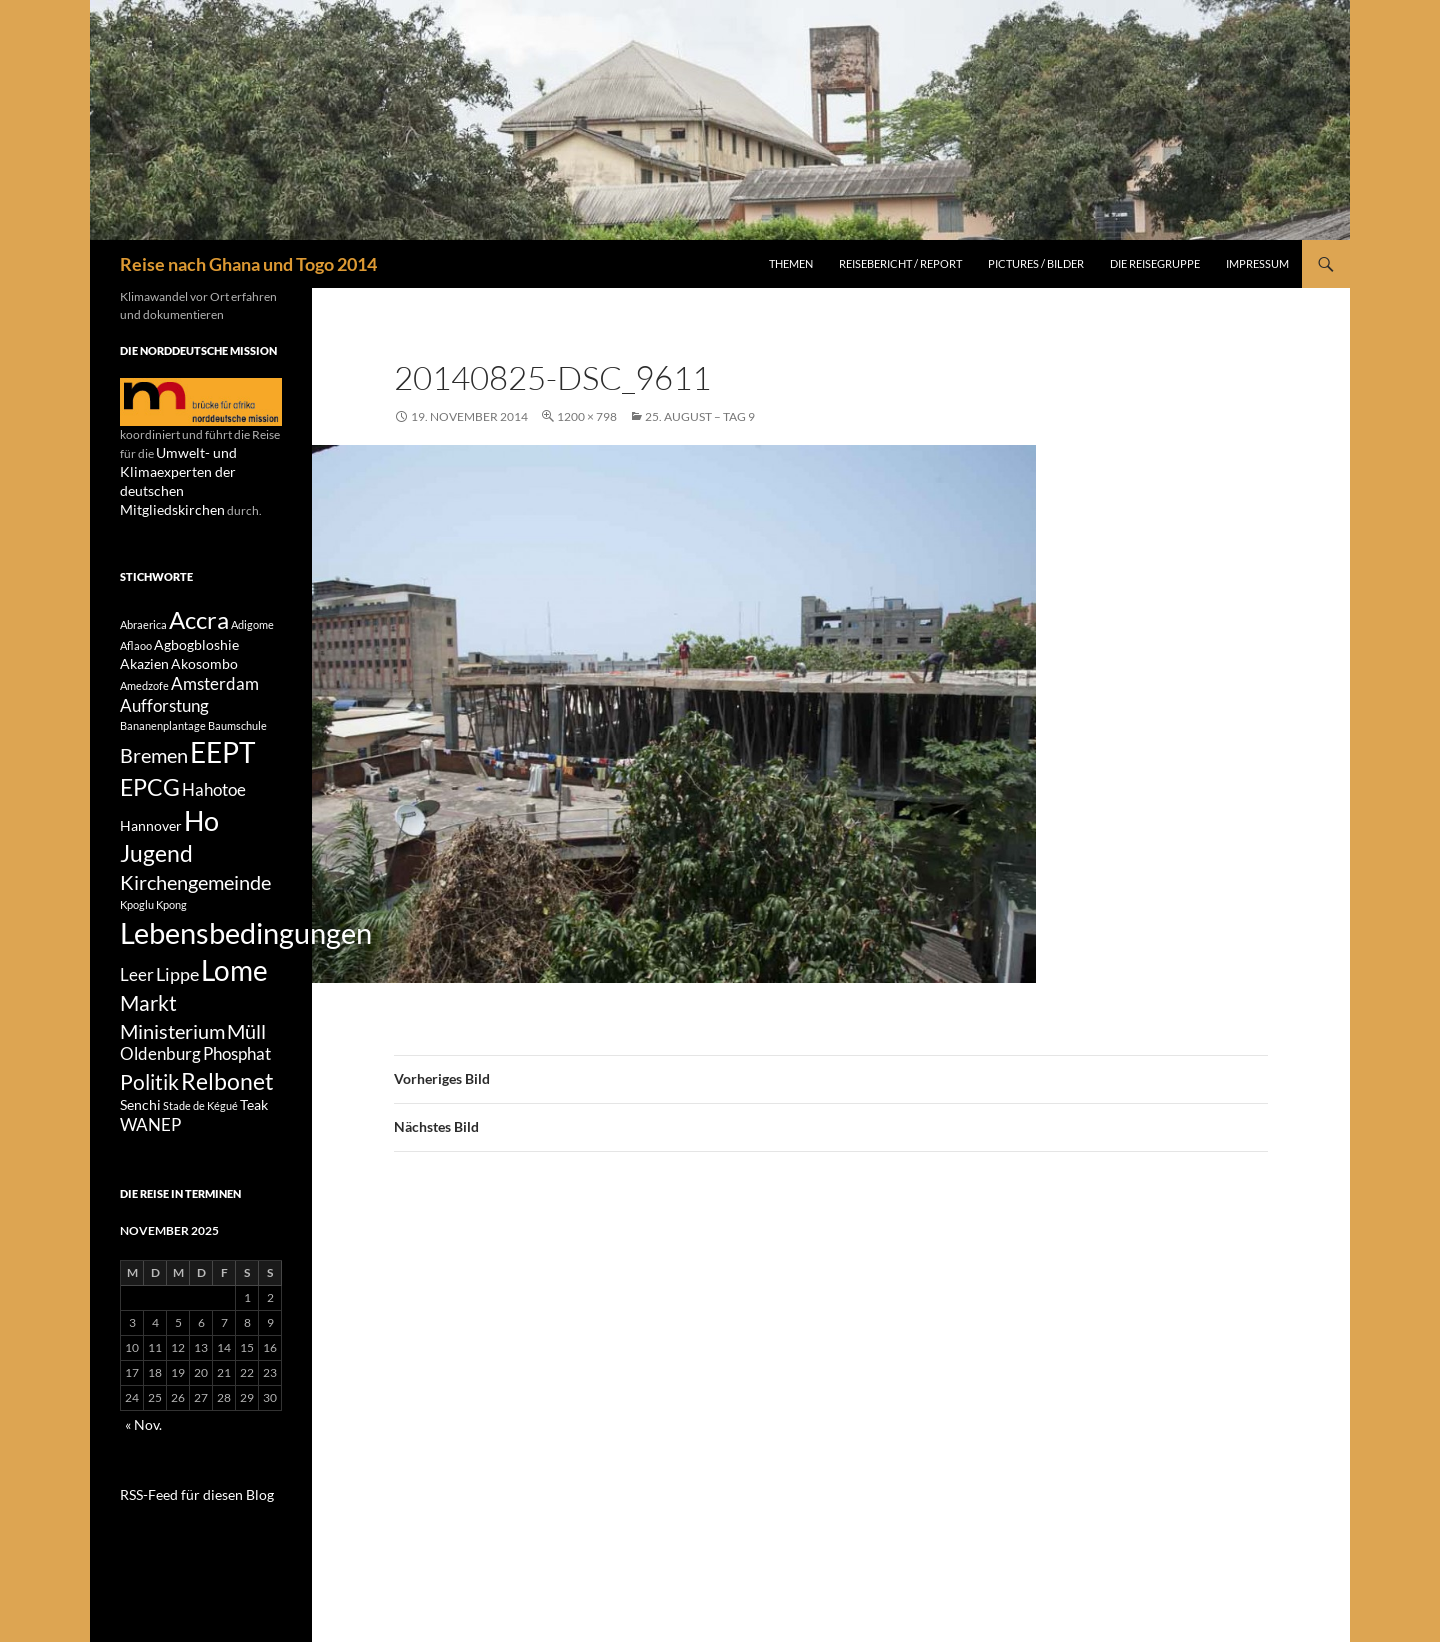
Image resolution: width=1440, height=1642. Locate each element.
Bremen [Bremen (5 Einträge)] (154, 751)
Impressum (1257, 263)
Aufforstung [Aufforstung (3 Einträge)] (164, 698)
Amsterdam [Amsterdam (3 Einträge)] (215, 673)
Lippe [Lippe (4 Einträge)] (177, 998)
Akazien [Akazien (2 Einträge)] (144, 650)
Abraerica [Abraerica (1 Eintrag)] (143, 604)
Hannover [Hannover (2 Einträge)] (151, 829)
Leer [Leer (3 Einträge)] (137, 999)
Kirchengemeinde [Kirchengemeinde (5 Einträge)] (195, 896)
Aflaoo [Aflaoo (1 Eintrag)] (136, 629)
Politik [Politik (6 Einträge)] (149, 1120)
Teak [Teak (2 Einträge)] (254, 1147)
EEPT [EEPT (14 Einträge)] (223, 748)
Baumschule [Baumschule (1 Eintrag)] (237, 718)
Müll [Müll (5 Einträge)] (246, 1062)
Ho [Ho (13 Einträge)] (201, 824)
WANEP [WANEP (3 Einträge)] (150, 1170)
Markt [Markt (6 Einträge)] (148, 1031)
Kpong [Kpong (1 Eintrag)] (171, 919)
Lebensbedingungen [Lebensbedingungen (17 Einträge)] (246, 950)
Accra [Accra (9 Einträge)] (199, 599)
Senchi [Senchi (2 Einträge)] (140, 1147)
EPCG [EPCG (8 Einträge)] (150, 787)
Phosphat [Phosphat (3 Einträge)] (237, 1089)
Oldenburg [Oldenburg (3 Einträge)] (160, 1089)
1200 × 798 (587, 416)
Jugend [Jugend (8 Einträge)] (156, 863)
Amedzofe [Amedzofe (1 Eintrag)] (144, 674)
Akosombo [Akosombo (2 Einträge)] (204, 650)
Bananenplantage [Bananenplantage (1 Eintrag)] (163, 718)
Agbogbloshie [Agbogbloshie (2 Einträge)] (196, 628)
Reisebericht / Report (900, 263)
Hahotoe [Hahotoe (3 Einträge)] (214, 790)
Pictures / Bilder (1036, 263)
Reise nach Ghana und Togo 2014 (248, 264)
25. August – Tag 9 (700, 416)
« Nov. (141, 1467)
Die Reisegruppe (1155, 263)
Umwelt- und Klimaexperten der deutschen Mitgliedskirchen (197, 470)
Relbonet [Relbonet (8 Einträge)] (227, 1119)
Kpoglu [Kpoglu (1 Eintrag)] (137, 919)
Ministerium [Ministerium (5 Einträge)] (172, 1062)
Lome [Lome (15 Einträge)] (234, 994)
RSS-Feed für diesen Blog (185, 1536)
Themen (791, 263)
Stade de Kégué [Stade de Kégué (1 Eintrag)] (200, 1148)
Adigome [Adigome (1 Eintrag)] (252, 604)
